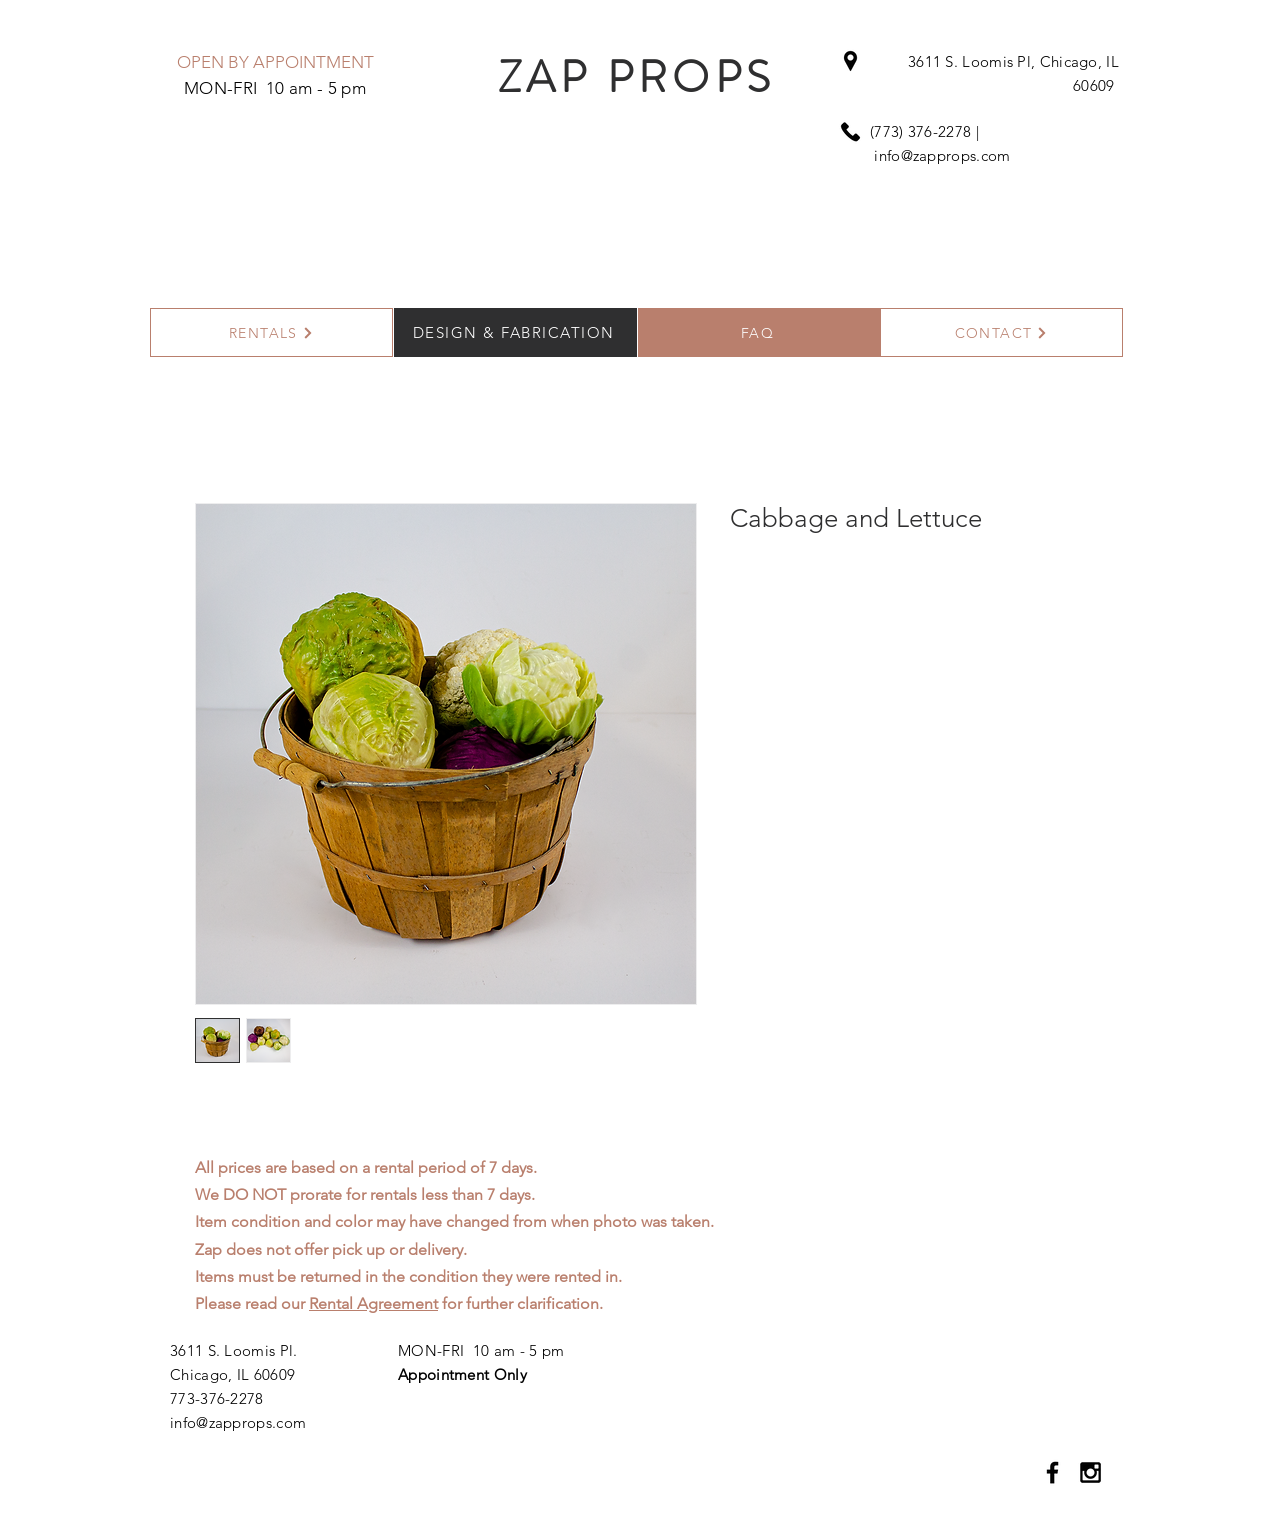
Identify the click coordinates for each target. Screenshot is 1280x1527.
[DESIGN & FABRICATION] (515, 332)
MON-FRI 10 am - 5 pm (481, 1350)
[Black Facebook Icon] (1052, 1472)
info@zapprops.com (942, 155)
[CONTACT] (1001, 332)
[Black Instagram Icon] (1090, 1472)
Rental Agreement (373, 1303)
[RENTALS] (271, 332)
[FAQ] (759, 332)
